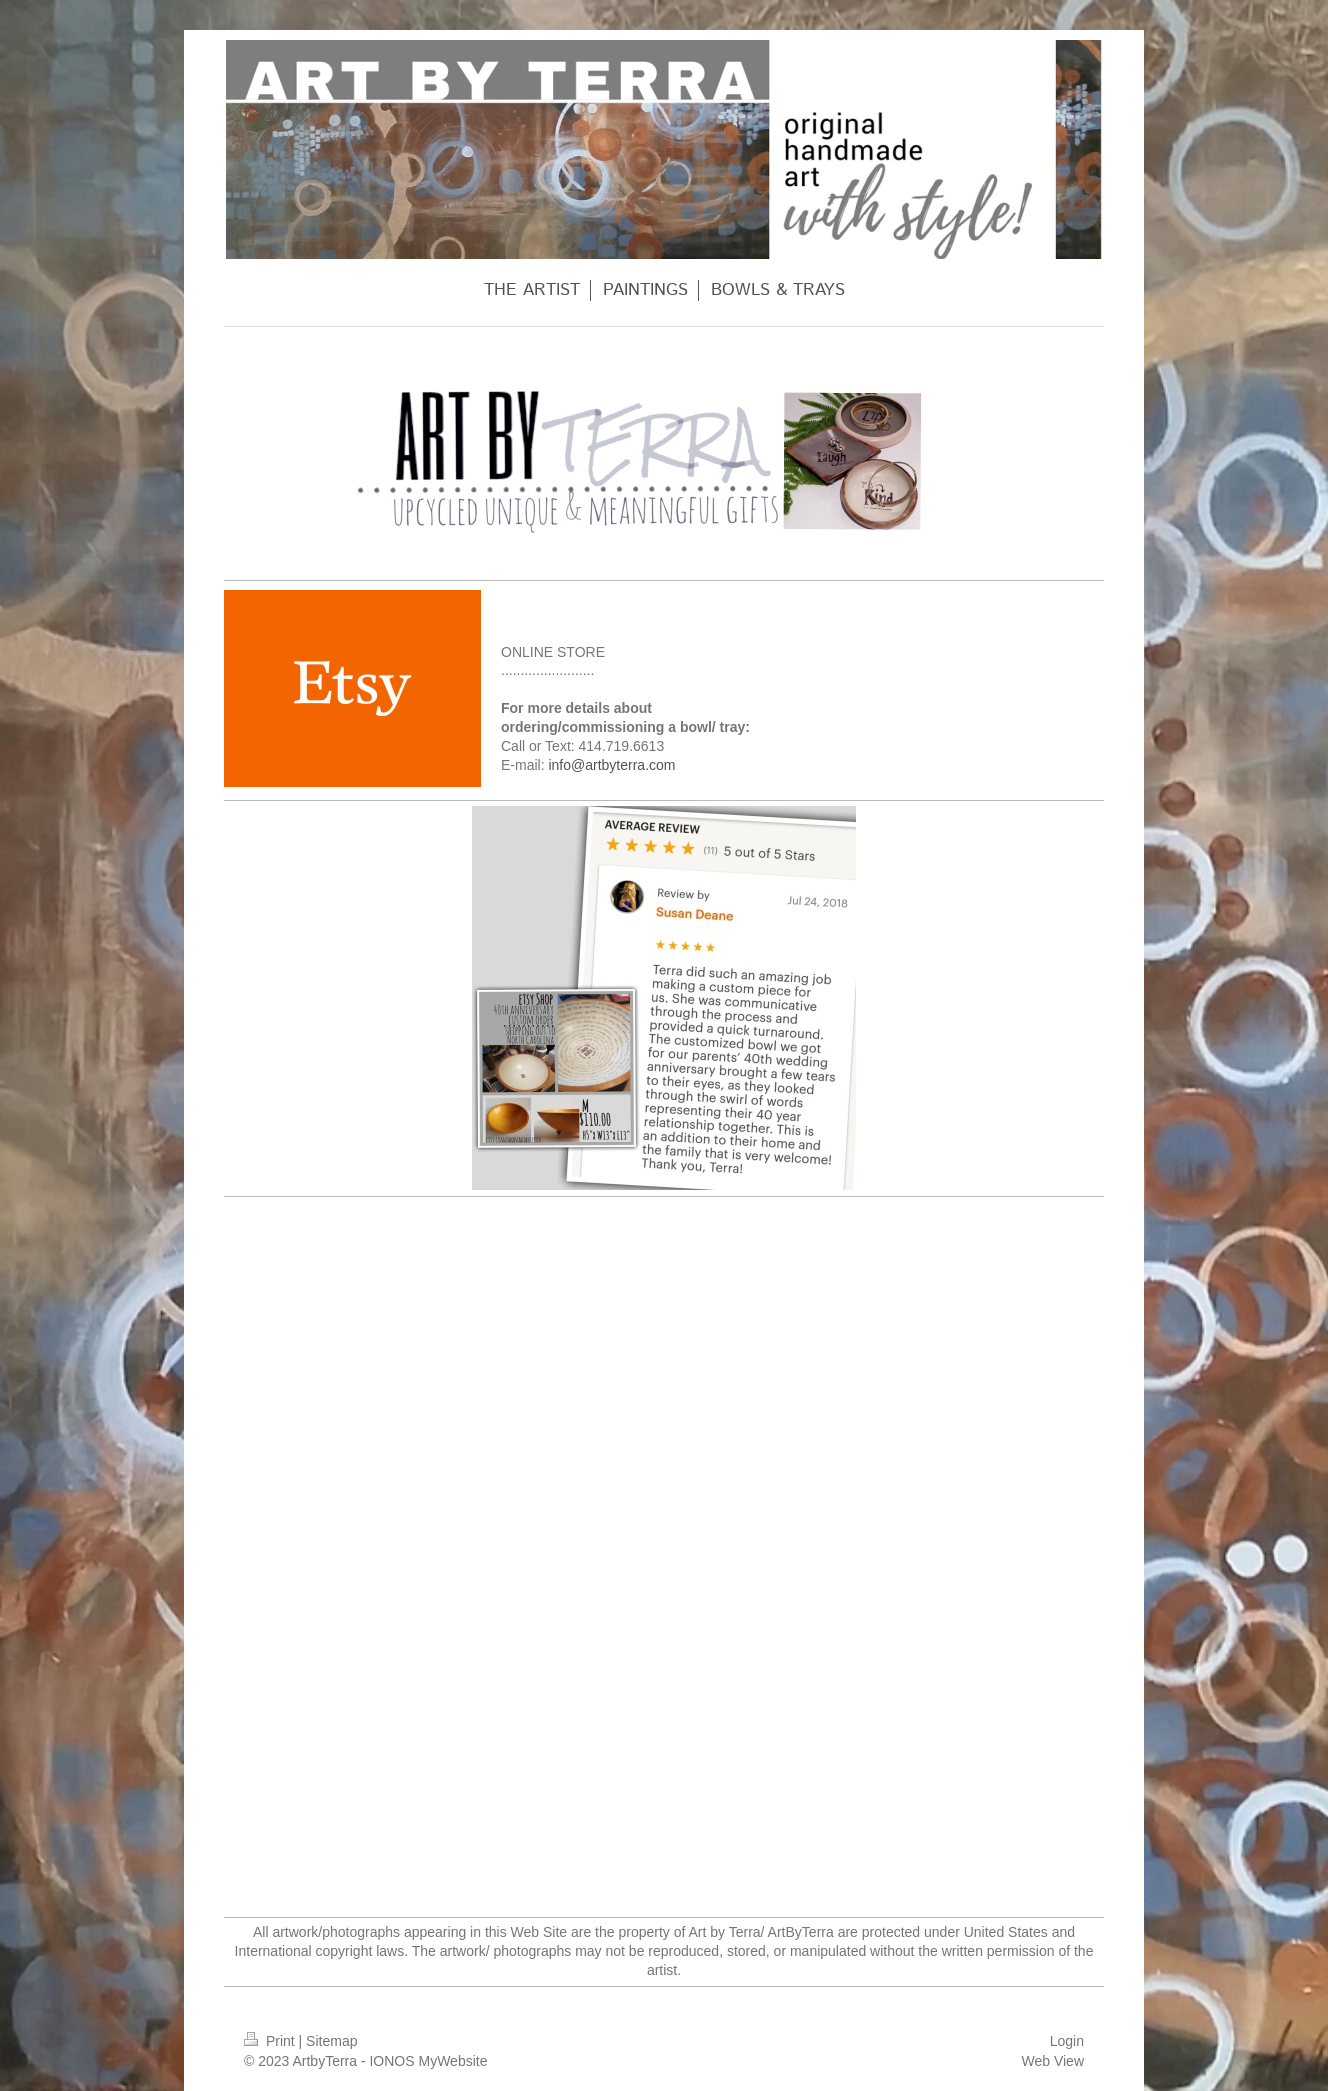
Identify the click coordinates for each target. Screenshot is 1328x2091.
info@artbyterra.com (611, 765)
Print (271, 2041)
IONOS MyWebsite (428, 2061)
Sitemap (331, 2041)
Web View (1052, 2061)
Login (1067, 2041)
